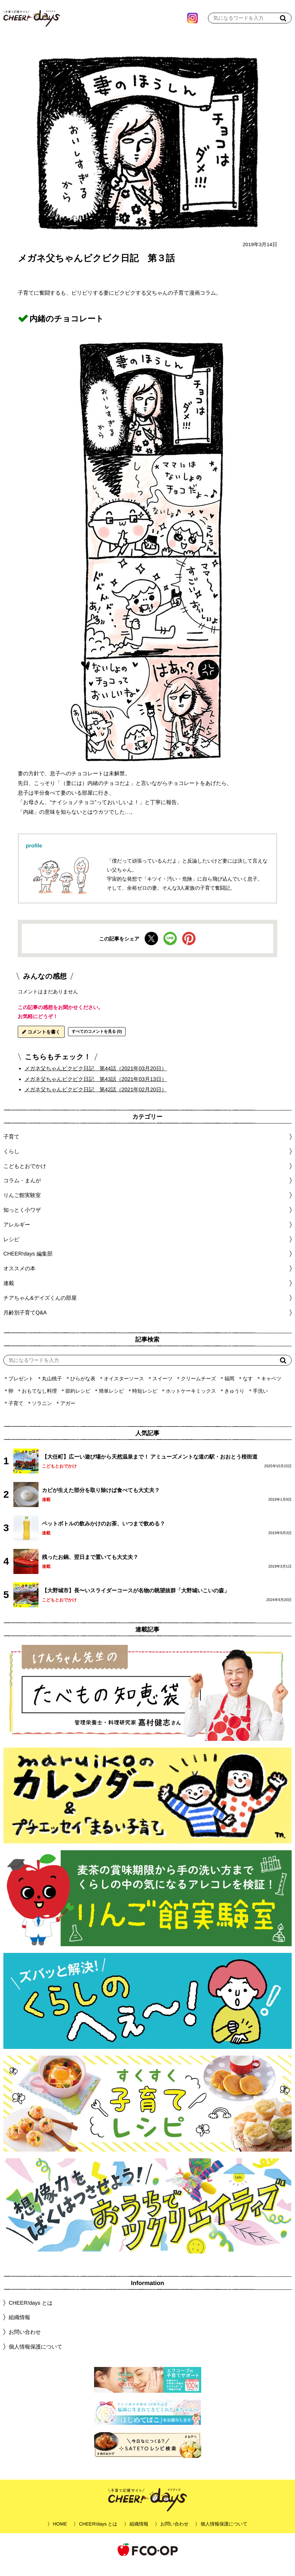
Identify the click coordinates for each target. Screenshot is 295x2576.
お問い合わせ (25, 2342)
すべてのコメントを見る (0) (97, 1041)
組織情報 (19, 2327)
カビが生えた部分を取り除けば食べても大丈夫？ (101, 1500)
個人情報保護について (35, 2357)
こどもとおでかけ (59, 1476)
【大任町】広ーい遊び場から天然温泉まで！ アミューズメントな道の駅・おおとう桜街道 (149, 1467)
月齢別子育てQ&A (25, 1322)
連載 (8, 1293)
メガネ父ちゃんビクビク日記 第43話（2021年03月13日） (95, 1089)
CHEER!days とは (31, 2312)
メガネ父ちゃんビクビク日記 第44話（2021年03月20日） (95, 1078)
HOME (60, 2534)
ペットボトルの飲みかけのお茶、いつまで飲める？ (103, 1534)
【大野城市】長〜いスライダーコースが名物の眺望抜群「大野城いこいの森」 (135, 1600)
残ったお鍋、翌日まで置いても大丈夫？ (90, 1567)
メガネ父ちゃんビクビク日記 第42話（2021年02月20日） (95, 1099)
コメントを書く (41, 1042)
